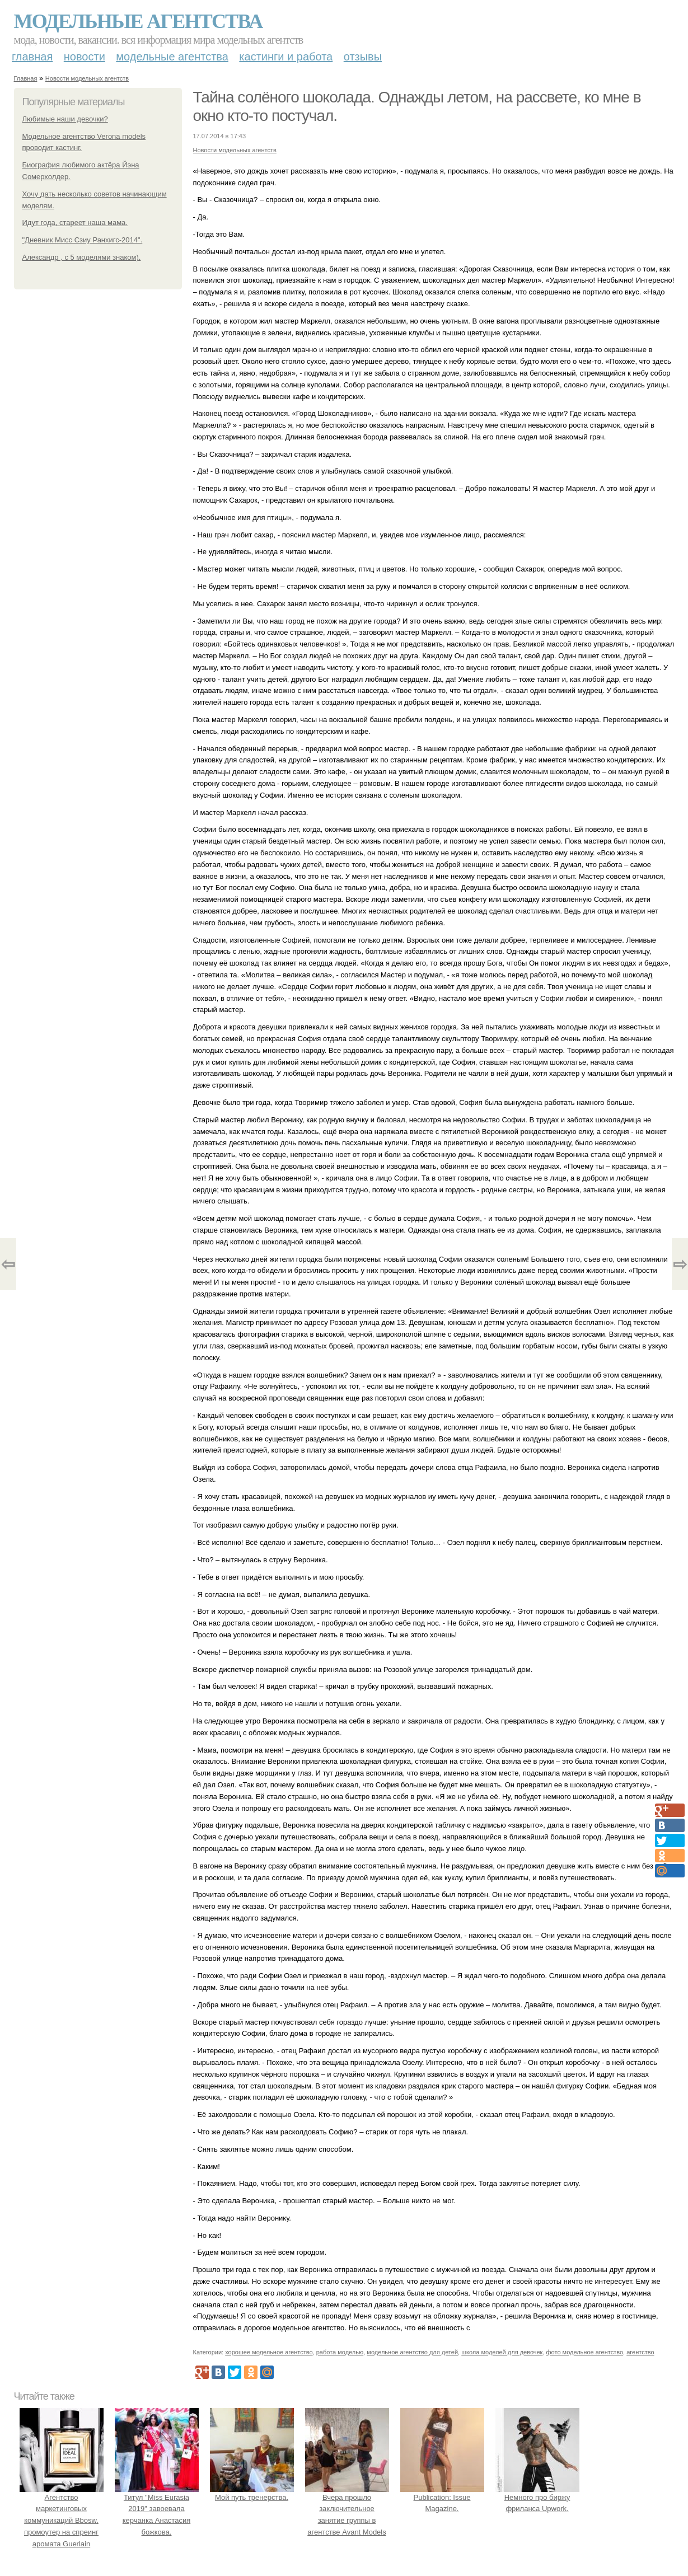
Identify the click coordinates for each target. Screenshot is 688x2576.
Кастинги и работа (286, 56)
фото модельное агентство (585, 2352)
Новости (84, 56)
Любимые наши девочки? (65, 119)
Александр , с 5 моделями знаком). (81, 257)
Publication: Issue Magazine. (442, 2497)
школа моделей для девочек (501, 2352)
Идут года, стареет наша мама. (75, 222)
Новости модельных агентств (87, 78)
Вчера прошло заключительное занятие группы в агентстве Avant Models (347, 2508)
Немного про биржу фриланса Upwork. (537, 2497)
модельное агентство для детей (412, 2352)
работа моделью (340, 2352)
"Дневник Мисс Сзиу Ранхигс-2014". (82, 240)
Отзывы (363, 56)
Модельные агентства (138, 21)
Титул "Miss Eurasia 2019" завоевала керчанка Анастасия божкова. (157, 2508)
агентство (640, 2352)
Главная (32, 56)
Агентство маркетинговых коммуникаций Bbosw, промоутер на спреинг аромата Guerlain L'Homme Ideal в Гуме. (62, 2520)
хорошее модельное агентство (268, 2352)
